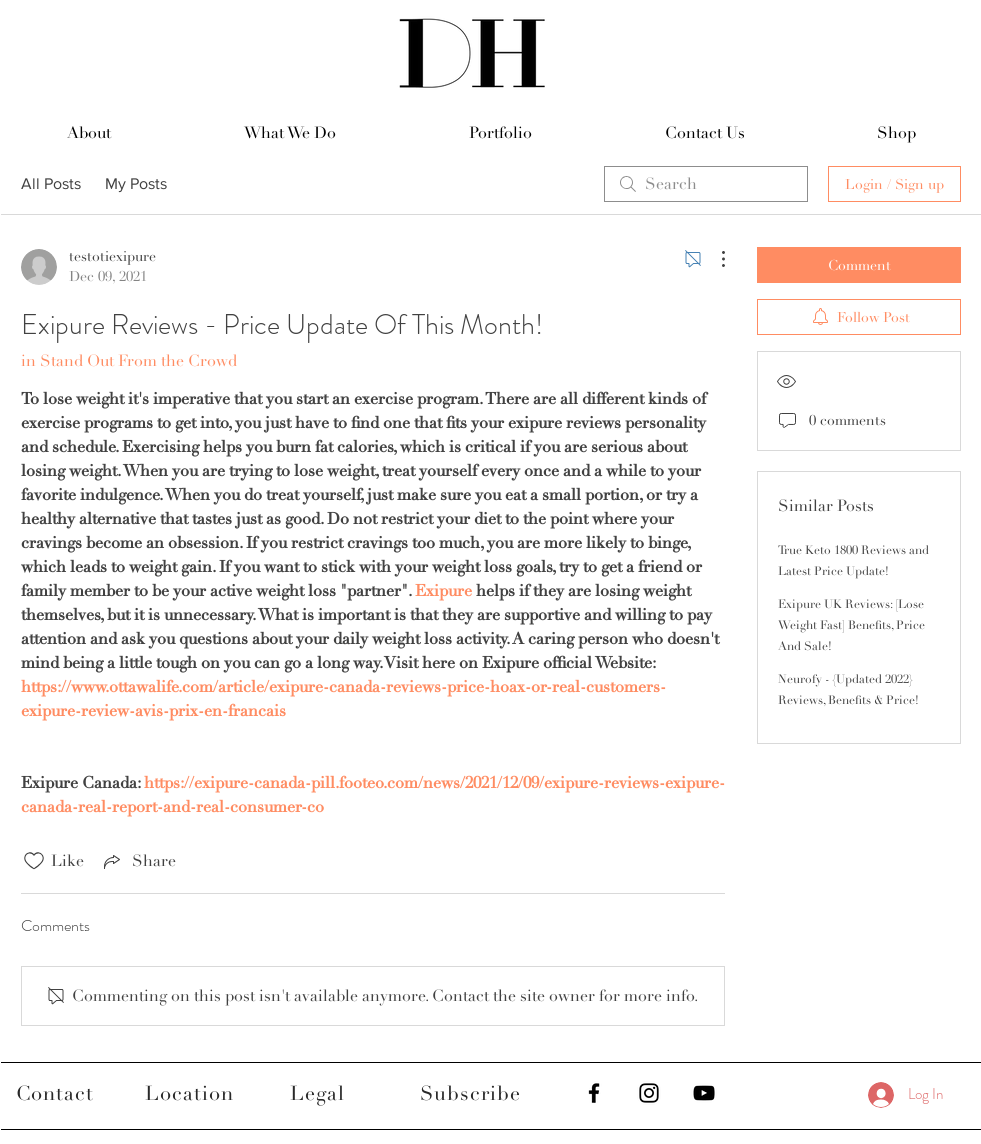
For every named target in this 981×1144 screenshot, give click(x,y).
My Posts (136, 183)
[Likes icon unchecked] (34, 861)
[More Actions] (713, 259)
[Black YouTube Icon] (704, 1093)
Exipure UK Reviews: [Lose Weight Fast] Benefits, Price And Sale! (851, 625)
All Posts (51, 183)
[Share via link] (138, 861)
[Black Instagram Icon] (649, 1093)
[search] (706, 184)
